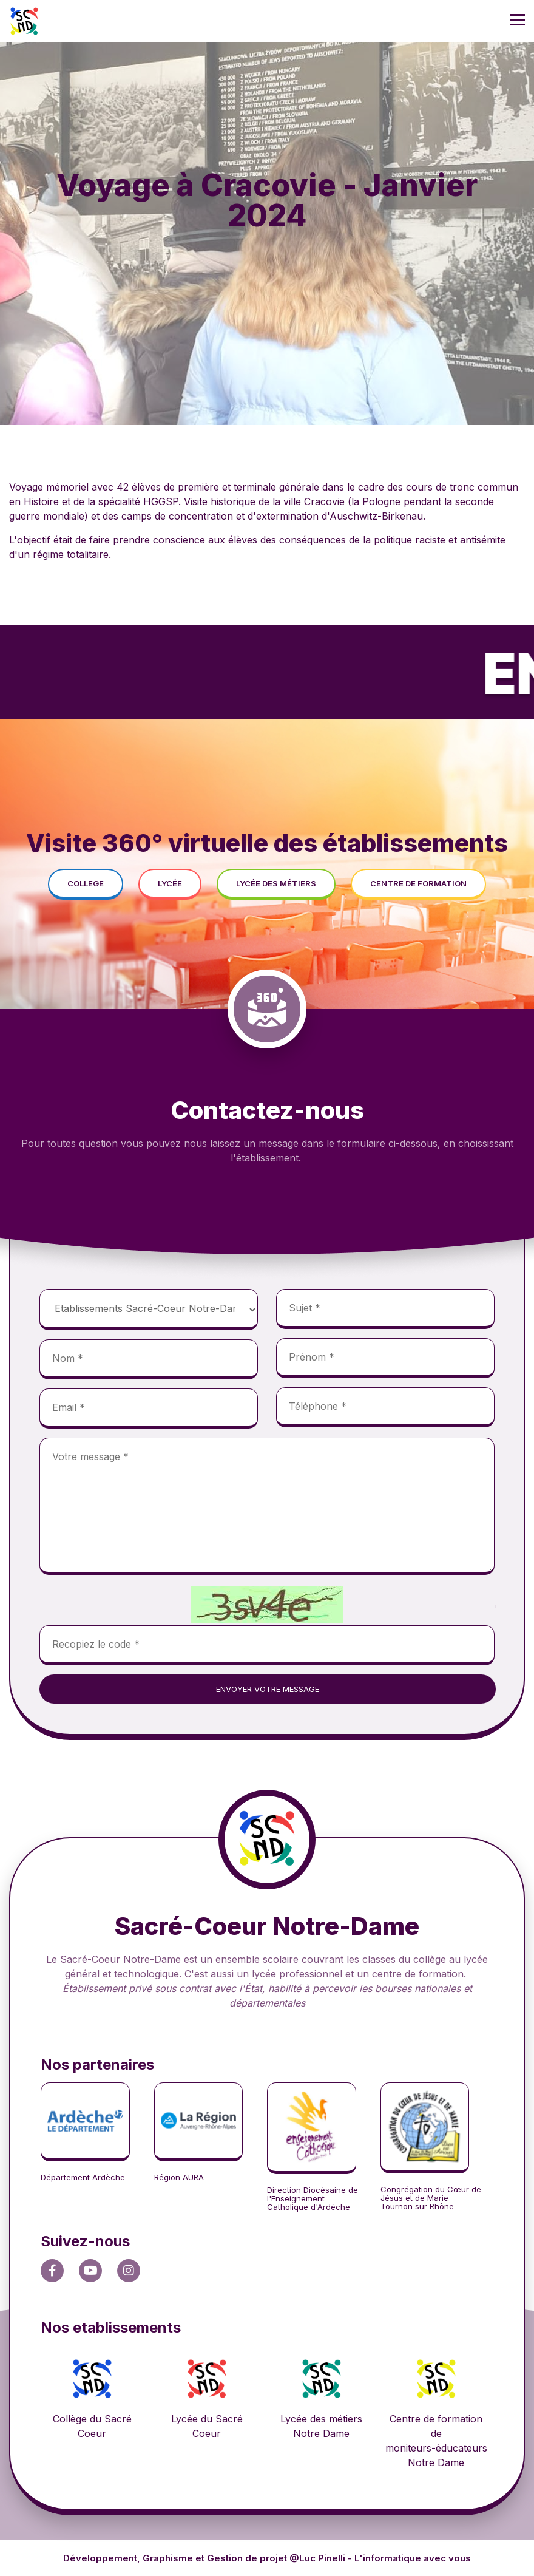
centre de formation (418, 883)
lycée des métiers (276, 883)
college (85, 883)
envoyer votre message (267, 1689)
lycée (170, 883)
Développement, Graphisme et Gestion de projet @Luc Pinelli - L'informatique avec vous (267, 2558)
